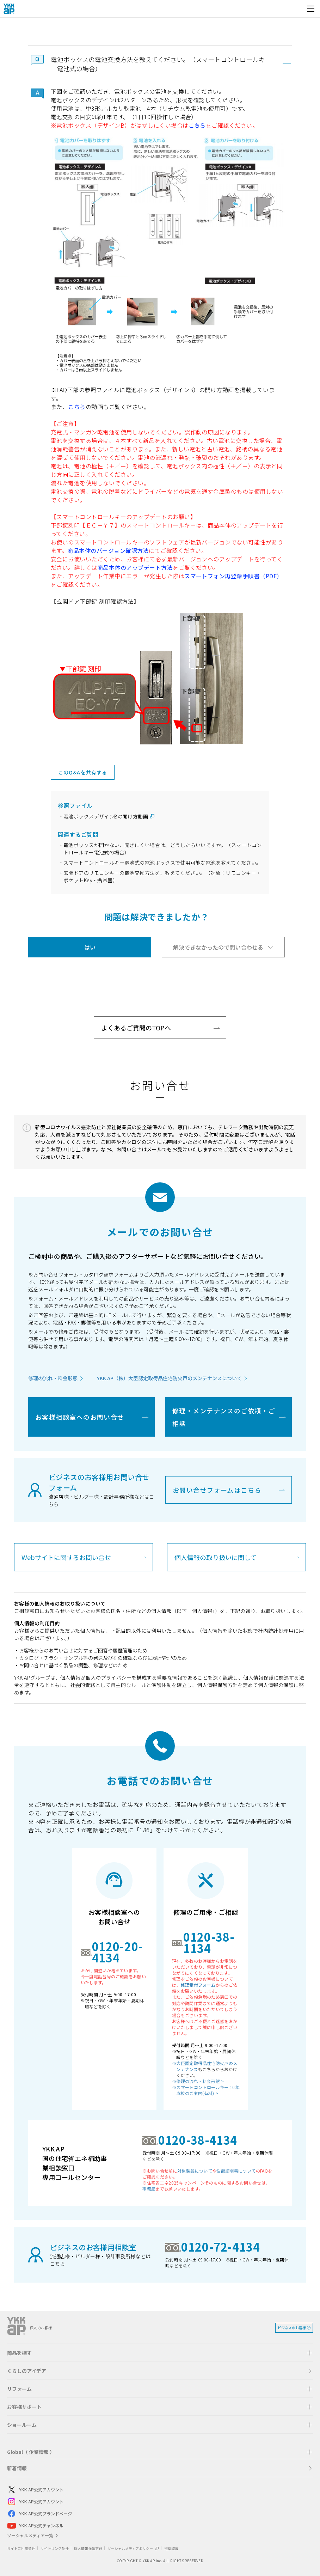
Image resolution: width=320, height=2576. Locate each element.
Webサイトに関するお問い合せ (66, 1557)
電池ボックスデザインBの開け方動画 (105, 816)
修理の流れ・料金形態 (53, 1378)
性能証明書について (236, 2171)
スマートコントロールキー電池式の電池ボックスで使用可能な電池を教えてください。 (162, 862)
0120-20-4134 (117, 1952)
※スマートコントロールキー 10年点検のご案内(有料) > (205, 2090)
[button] (160, 63)
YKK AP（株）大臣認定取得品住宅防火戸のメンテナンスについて (169, 1378)
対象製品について (194, 2171)
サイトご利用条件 (21, 2548)
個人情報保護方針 (88, 2548)
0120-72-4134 (220, 2246)
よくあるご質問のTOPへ (136, 1027)
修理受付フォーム (198, 1985)
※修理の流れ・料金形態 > (198, 2081)
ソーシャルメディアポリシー (133, 2548)
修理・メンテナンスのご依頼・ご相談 (223, 1417)
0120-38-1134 (208, 1942)
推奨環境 (171, 2548)
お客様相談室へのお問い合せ (79, 1416)
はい (90, 947)
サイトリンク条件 (55, 2548)
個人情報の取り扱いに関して (215, 1557)
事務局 (148, 2189)
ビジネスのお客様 (292, 2327)
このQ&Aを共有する (82, 772)
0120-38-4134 (197, 2139)
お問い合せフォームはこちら (217, 1489)
